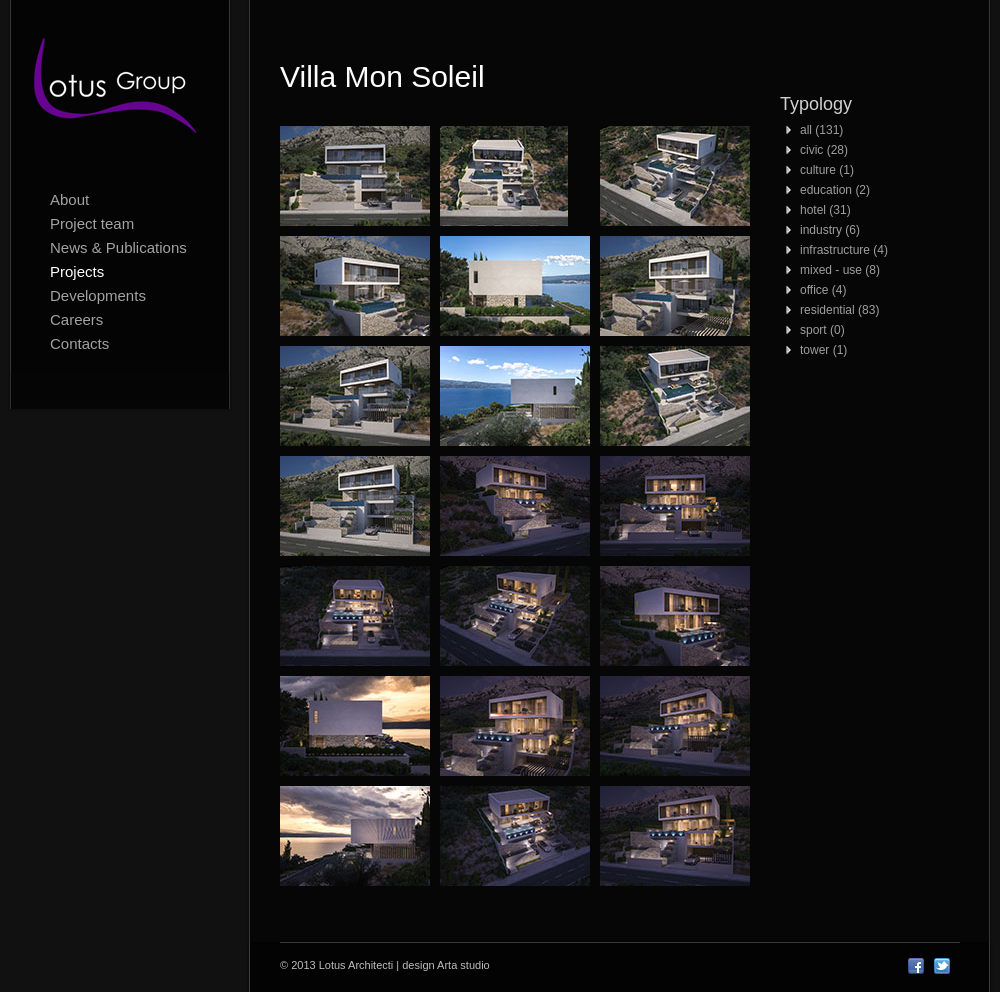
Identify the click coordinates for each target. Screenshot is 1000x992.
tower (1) (823, 350)
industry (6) (830, 230)
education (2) (835, 190)
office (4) (823, 290)
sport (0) (822, 330)
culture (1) (827, 170)
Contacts (79, 343)
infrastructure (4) (844, 250)
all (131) (821, 130)
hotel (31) (825, 210)
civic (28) (824, 150)
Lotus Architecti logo (120, 90)
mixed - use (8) (840, 270)
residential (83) (839, 310)
